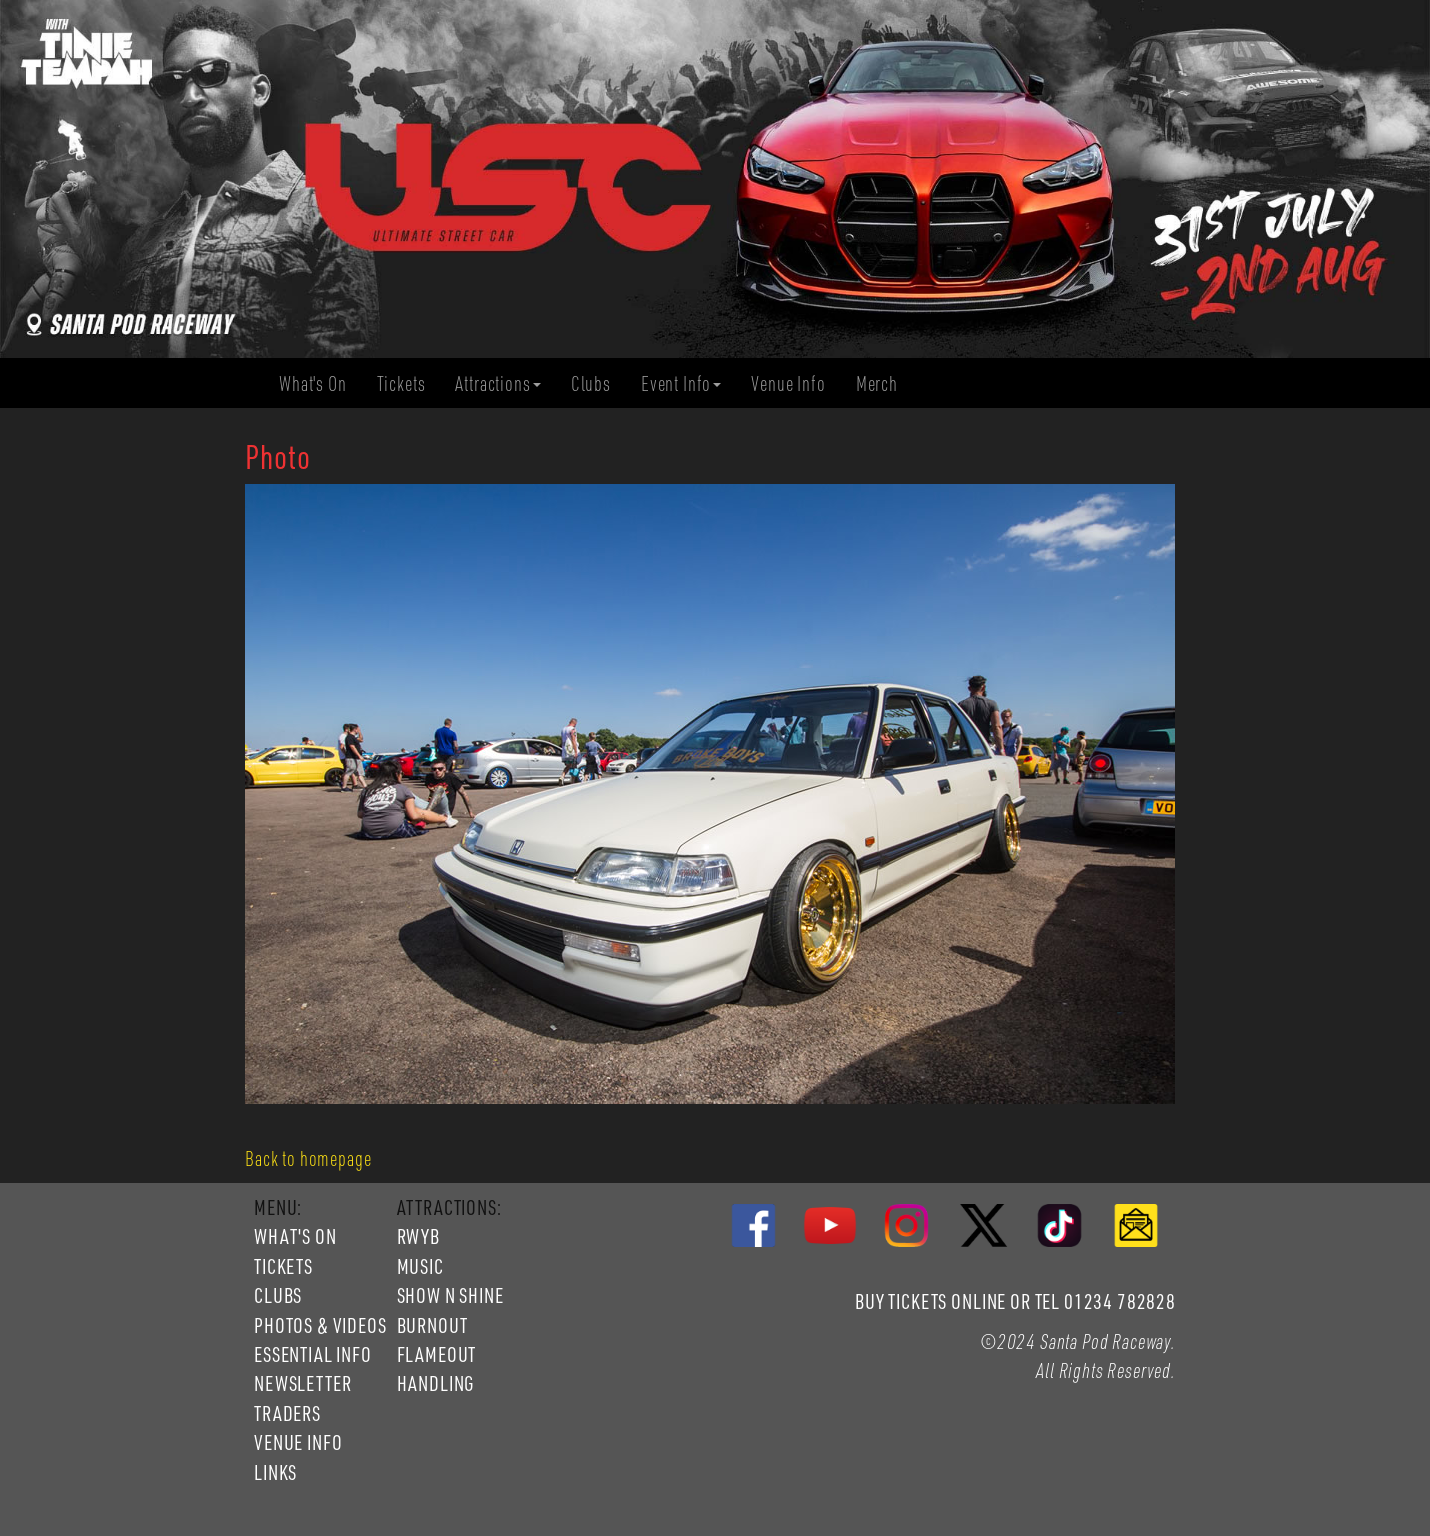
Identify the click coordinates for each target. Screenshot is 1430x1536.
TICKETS (283, 1266)
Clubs (598, 383)
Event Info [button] (681, 383)
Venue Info (795, 383)
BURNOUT (432, 1325)
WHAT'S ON (295, 1236)
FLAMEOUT (437, 1354)
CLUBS (278, 1295)
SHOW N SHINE (450, 1295)
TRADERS (287, 1413)
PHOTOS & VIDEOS (320, 1325)
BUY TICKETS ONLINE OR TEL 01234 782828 (1015, 1301)
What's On (320, 383)
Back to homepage (308, 1158)
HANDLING (436, 1383)
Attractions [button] (497, 383)
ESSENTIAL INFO (313, 1354)
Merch (884, 383)
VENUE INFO (298, 1442)
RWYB (418, 1236)
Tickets (409, 383)
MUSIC (420, 1266)
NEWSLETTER (302, 1383)
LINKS (275, 1472)
